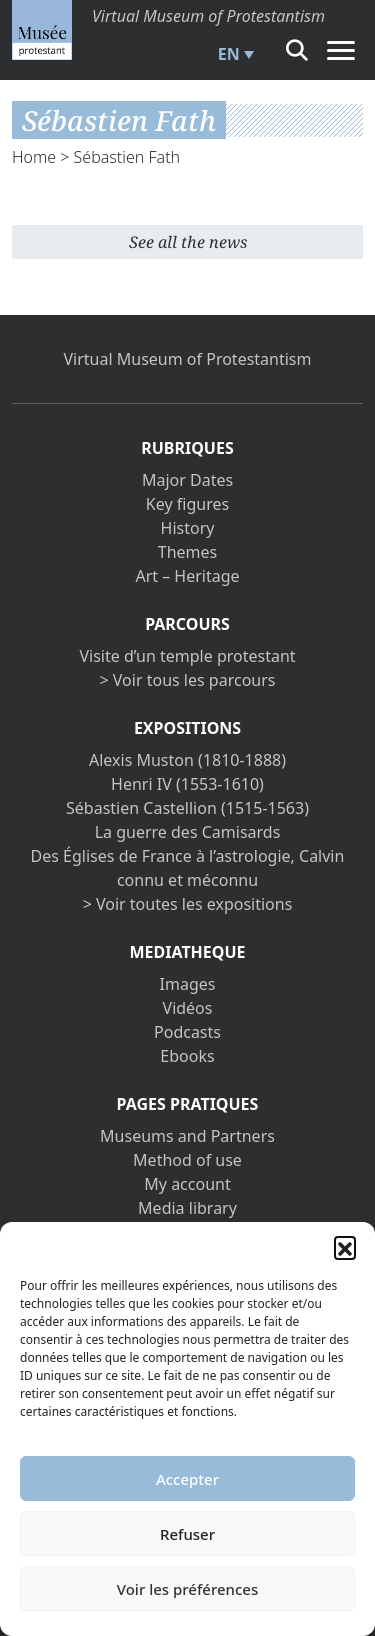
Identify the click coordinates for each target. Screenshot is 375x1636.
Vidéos (188, 1008)
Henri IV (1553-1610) (187, 784)
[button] (345, 1247)
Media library (187, 1208)
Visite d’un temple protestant (187, 656)
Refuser (187, 1534)
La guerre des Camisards (188, 832)
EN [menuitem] (229, 54)
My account (187, 1184)
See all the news (188, 242)
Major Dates (187, 480)
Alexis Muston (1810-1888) (187, 760)
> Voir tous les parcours (188, 680)
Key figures (187, 504)
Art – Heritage (187, 576)
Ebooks (187, 1056)
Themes (187, 552)
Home (34, 157)
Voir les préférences (187, 1589)
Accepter (187, 1479)
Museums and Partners (187, 1136)
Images (188, 984)
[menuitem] (233, 54)
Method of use (187, 1160)
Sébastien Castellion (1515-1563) (187, 808)
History (188, 528)
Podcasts (187, 1032)
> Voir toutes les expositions (188, 904)
